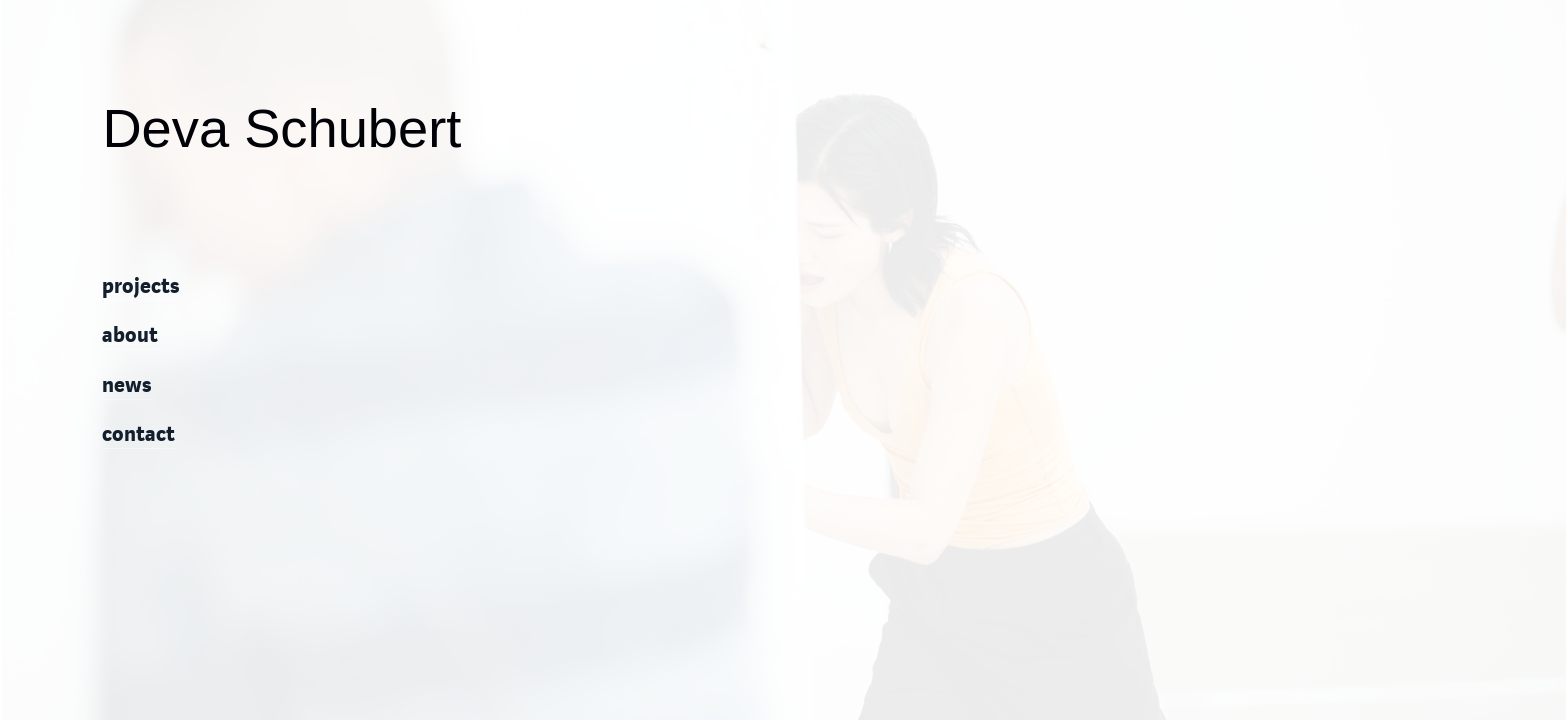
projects (140, 287)
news (126, 386)
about (130, 336)
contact (138, 435)
